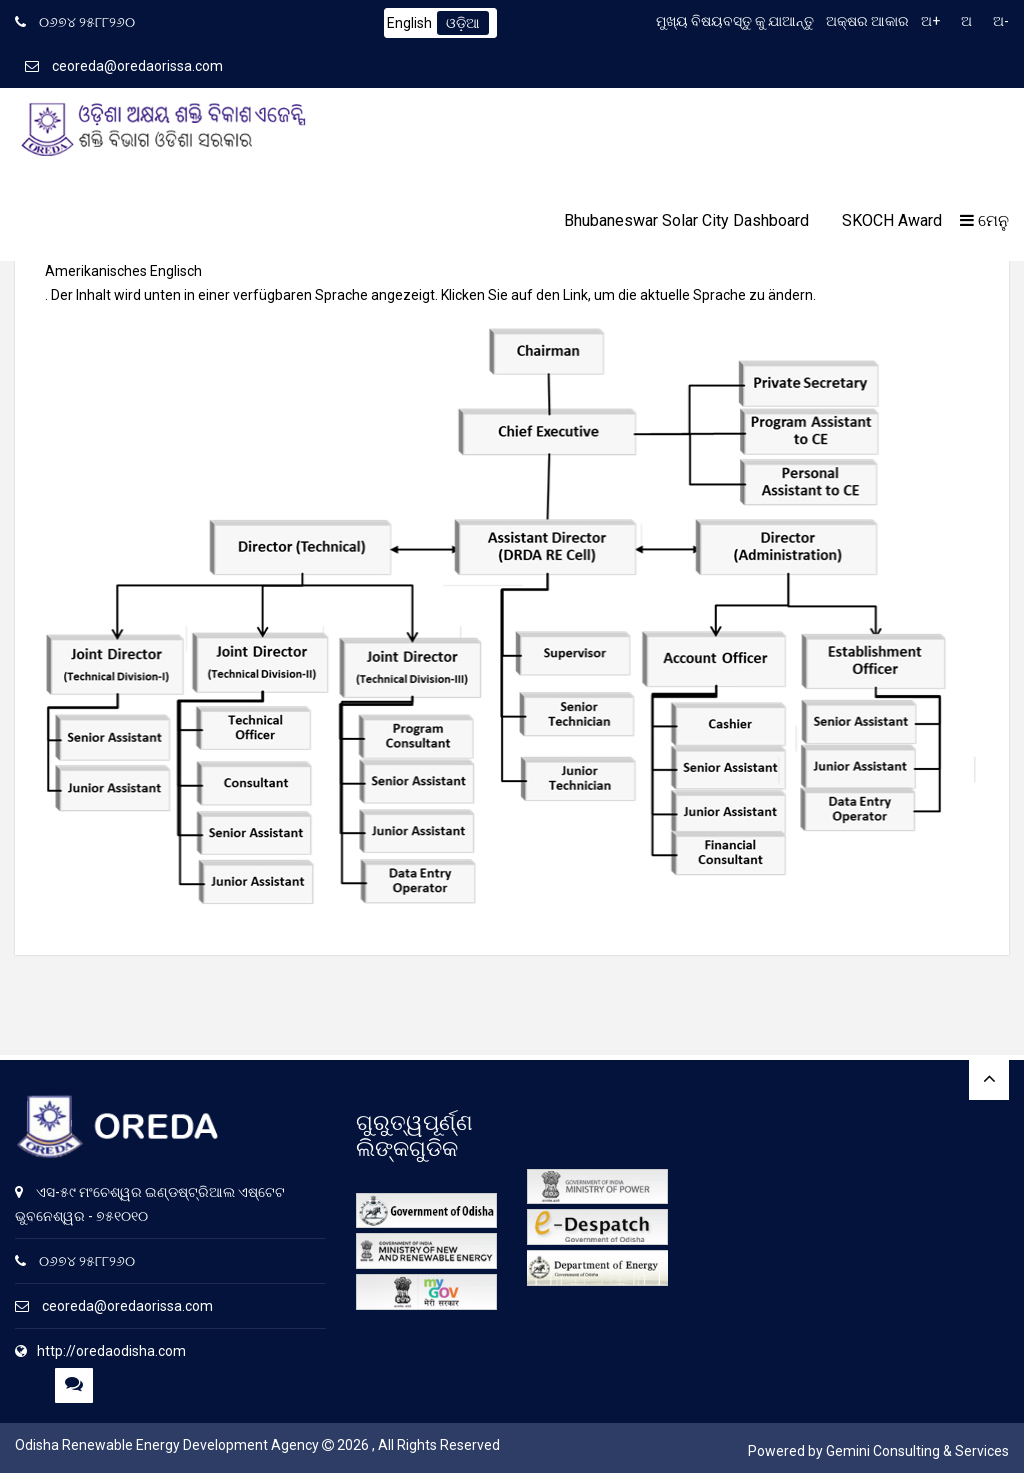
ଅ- (1001, 21)
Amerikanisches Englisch (123, 271)
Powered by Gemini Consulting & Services (878, 1451)
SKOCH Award (892, 220)
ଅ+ (930, 21)
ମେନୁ (984, 220)
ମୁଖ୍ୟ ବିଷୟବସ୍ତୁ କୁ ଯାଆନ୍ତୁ (735, 21)
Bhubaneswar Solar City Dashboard (686, 220)
